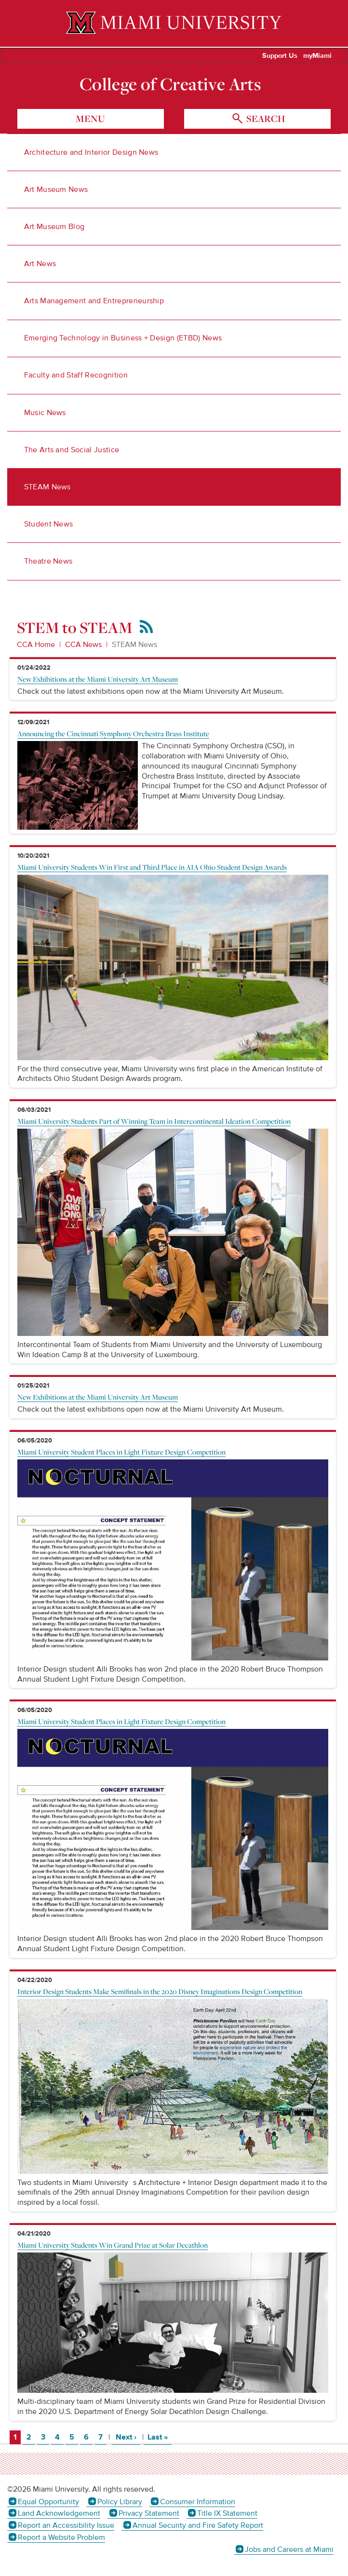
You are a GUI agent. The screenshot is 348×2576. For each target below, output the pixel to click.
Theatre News (48, 561)
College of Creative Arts (170, 83)
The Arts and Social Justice (72, 450)
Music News (45, 413)
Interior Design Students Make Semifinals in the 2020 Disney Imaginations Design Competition (159, 1991)
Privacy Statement (149, 2513)
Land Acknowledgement (59, 2513)
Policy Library (119, 2502)
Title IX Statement (227, 2513)
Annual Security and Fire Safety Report (198, 2525)
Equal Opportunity (48, 2502)
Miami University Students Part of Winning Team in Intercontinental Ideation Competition (154, 1121)
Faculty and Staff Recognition (76, 375)
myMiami (317, 56)
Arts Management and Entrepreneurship (94, 301)
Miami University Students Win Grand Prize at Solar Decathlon (112, 2245)
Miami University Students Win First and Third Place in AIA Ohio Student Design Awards (152, 867)
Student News (48, 524)
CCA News (83, 644)
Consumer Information (197, 2502)
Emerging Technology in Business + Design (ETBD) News (123, 338)
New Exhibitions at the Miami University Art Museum (97, 679)
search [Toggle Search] (264, 118)
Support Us (279, 56)
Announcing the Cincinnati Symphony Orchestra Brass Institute (113, 733)
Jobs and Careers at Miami (289, 2549)
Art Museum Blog (54, 226)
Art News (40, 264)
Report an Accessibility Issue (66, 2525)
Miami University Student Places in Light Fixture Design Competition (121, 1452)
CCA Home (36, 644)
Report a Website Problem (61, 2537)
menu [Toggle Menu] (90, 118)
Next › (128, 2436)
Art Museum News (56, 189)
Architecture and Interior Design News (91, 152)
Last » (159, 2436)
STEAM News (47, 487)
